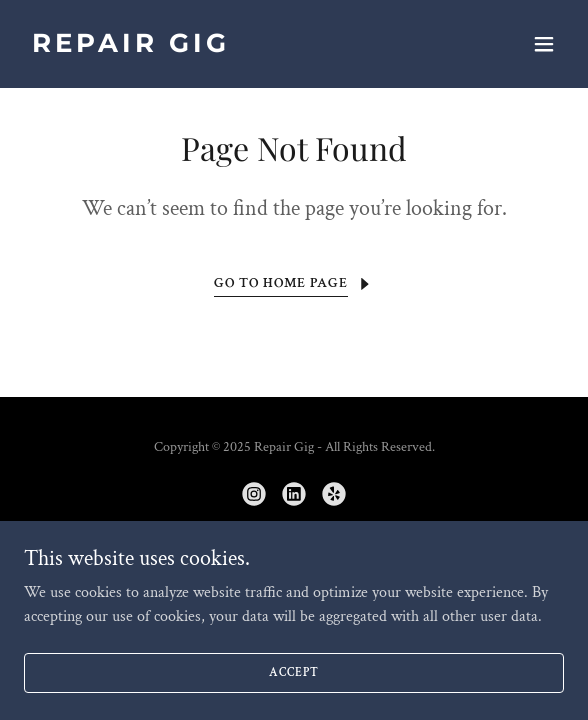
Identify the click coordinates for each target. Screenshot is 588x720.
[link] (213, 47)
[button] (544, 44)
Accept (293, 699)
